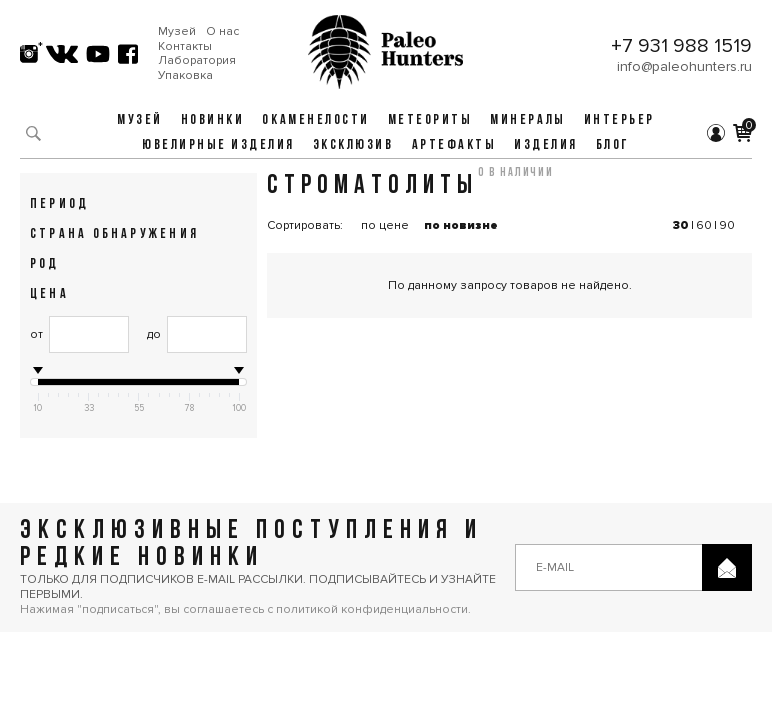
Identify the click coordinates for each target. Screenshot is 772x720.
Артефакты (454, 145)
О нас (222, 32)
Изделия (546, 145)
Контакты (185, 47)
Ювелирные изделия (218, 145)
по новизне (461, 225)
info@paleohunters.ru (684, 66)
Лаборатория (197, 61)
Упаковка (185, 76)
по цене (385, 225)
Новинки (213, 120)
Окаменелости (315, 120)
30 (681, 225)
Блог (613, 145)
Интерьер (619, 120)
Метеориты (430, 120)
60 (704, 225)
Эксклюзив (353, 145)
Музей (177, 32)
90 (727, 225)
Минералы (527, 120)
